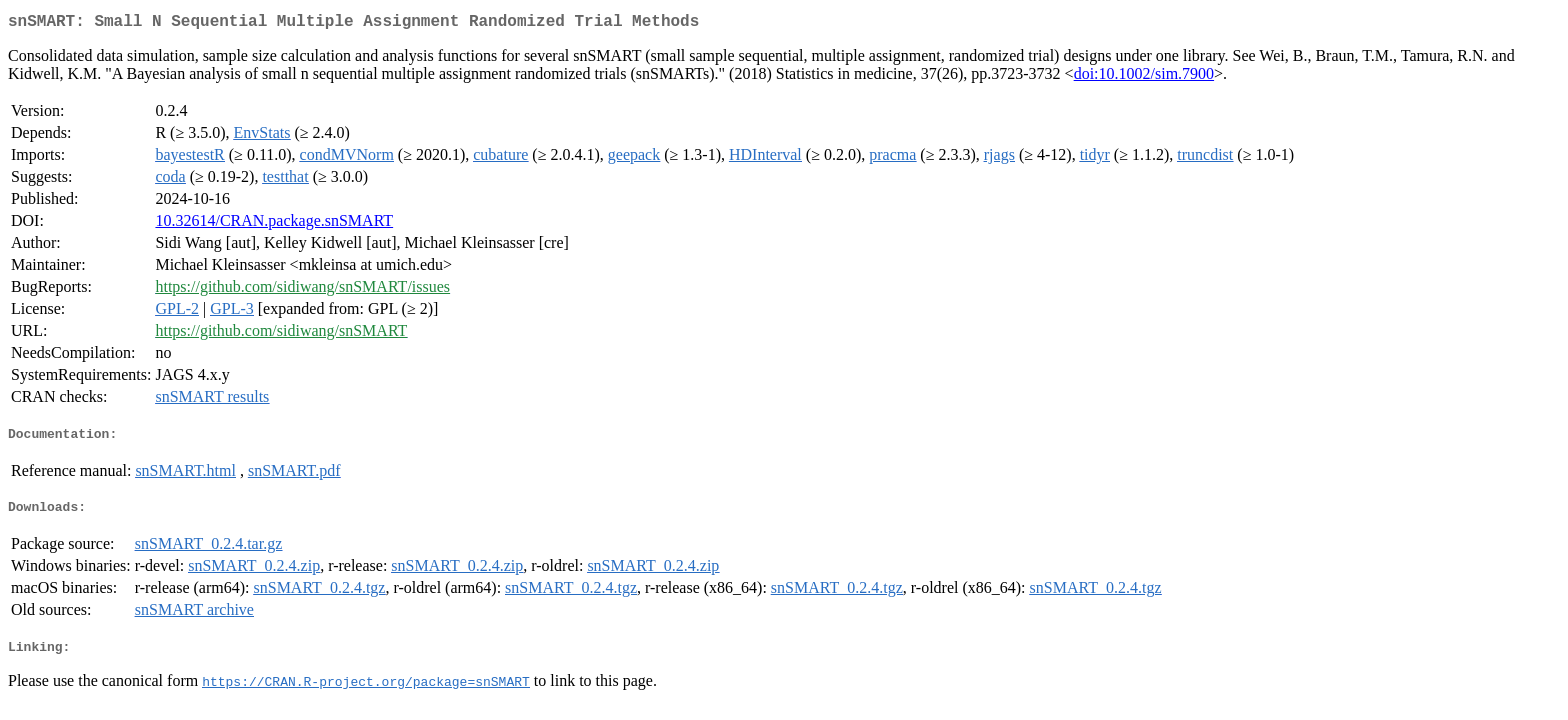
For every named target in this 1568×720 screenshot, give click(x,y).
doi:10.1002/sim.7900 (1144, 77)
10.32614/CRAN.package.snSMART (274, 224)
